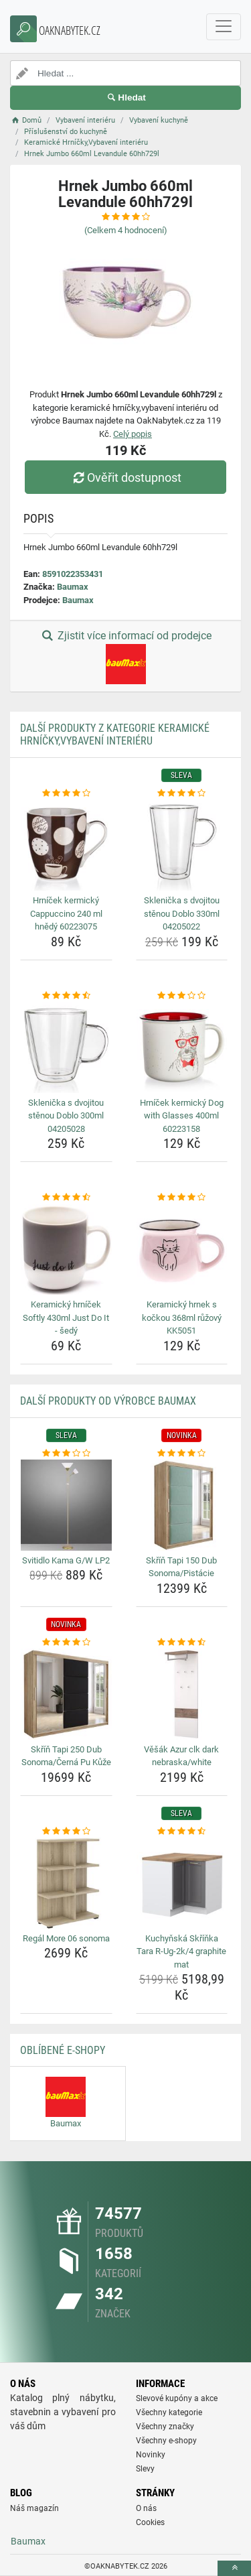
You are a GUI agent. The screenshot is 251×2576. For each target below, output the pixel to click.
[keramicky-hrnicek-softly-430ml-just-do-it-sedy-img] (66, 1249)
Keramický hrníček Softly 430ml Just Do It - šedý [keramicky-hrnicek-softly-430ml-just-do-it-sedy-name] (66, 1317)
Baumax (72, 587)
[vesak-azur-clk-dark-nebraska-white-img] (182, 1694)
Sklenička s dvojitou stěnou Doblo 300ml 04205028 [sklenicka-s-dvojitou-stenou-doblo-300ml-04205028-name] (66, 1116)
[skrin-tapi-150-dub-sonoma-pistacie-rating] (182, 1453)
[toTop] (234, 2568)
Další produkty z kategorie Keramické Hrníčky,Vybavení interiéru (115, 734)
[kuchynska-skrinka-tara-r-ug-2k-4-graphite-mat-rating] (182, 1831)
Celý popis (132, 434)
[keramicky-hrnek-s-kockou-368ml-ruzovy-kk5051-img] (182, 1249)
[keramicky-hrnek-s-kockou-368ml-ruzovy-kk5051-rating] (182, 1197)
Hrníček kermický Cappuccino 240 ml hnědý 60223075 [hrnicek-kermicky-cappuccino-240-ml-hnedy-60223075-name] (66, 913)
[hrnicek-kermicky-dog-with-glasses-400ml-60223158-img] (182, 1047)
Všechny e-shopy (166, 2440)
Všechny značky (165, 2426)
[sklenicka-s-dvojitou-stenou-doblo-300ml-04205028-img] (66, 1047)
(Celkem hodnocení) (125, 230)
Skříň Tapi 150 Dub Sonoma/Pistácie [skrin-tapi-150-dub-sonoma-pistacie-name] (181, 1567)
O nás (146, 2508)
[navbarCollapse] (223, 26)
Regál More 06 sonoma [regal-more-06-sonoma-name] (66, 1938)
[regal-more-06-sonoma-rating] (66, 1831)
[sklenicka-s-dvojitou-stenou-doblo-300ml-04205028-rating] (66, 996)
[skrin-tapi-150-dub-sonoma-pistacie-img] (182, 1505)
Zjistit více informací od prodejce (125, 656)
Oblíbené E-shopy (62, 2050)
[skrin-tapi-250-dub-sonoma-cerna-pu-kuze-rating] (66, 1642)
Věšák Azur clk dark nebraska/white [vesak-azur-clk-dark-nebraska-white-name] (181, 1756)
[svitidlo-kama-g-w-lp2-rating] (66, 1453)
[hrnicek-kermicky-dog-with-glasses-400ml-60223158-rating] (182, 996)
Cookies (150, 2522)
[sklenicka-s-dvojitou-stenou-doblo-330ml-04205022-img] (182, 845)
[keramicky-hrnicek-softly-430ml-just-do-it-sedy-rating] (66, 1197)
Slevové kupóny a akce (177, 2398)
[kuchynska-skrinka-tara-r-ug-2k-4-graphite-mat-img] (182, 1883)
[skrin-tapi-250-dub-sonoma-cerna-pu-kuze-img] (66, 1694)
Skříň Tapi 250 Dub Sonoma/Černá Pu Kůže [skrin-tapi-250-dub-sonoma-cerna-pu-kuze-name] (66, 1756)
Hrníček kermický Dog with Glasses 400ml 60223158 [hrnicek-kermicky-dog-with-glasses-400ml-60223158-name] (182, 1116)
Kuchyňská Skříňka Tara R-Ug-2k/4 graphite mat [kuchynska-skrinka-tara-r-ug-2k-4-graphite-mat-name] (181, 1951)
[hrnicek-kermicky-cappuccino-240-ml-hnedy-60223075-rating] (66, 793)
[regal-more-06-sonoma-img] (66, 1883)
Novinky (150, 2454)
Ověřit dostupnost (125, 477)
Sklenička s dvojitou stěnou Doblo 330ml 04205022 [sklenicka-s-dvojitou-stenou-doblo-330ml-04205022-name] (182, 913)
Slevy (145, 2468)
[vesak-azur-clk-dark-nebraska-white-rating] (182, 1642)
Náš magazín (34, 2508)
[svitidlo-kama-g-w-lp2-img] (66, 1505)
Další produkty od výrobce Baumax (108, 1401)
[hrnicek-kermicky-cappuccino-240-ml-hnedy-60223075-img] (66, 845)
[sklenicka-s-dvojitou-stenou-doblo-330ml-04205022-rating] (182, 793)
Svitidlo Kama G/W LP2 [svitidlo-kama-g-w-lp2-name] (66, 1560)
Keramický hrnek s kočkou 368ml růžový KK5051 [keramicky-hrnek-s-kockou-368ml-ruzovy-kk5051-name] (182, 1317)
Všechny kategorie (169, 2412)
